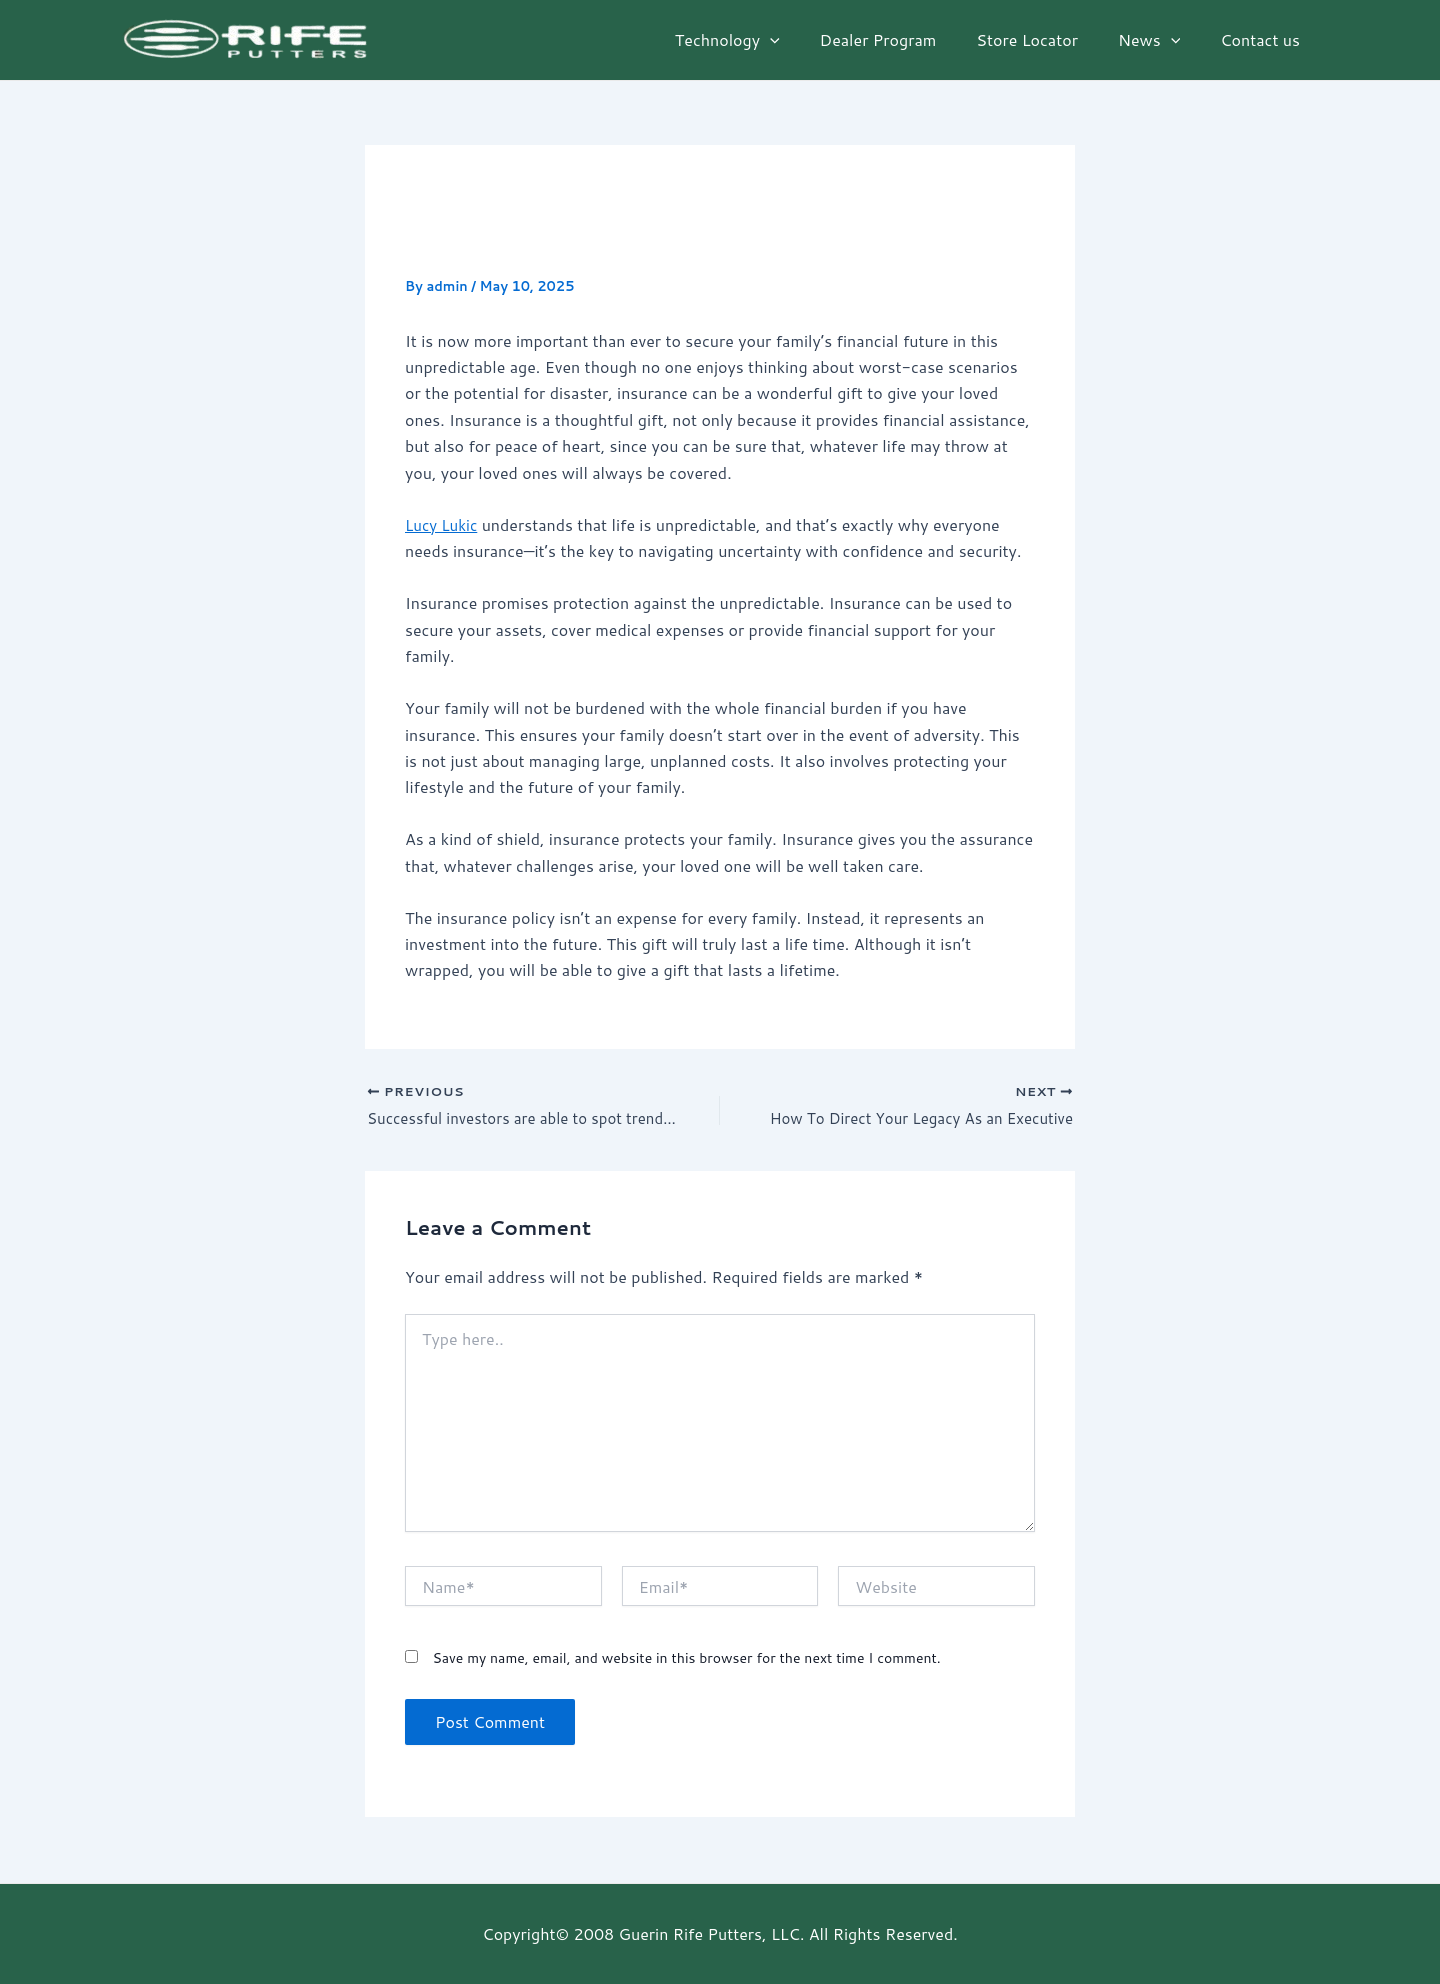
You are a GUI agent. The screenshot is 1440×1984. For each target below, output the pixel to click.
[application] (806, 40)
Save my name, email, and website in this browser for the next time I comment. (686, 1661)
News (1161, 40)
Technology (763, 40)
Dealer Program (906, 39)
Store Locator (1047, 39)
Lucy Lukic (443, 524)
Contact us (1264, 39)
